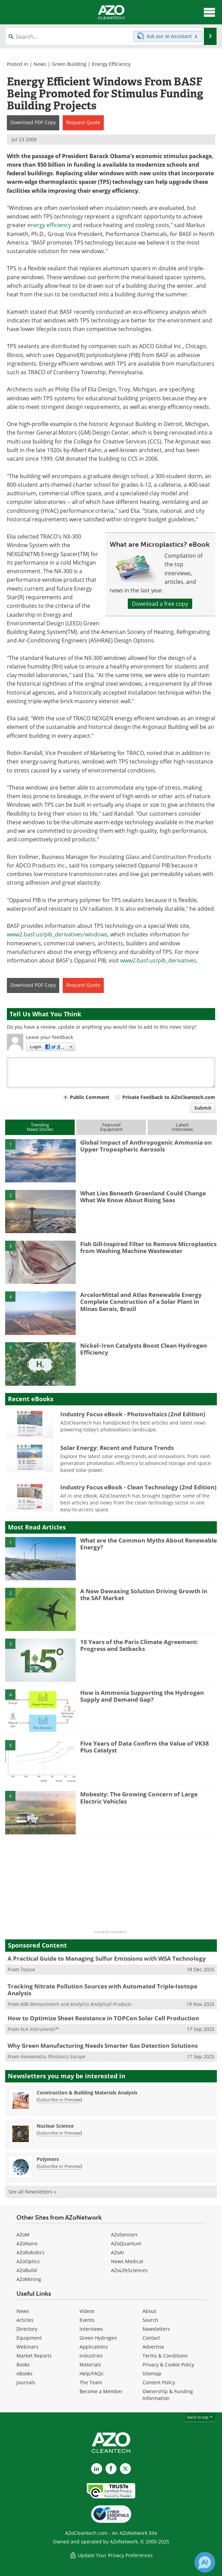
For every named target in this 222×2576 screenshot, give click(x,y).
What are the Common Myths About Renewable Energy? (148, 1543)
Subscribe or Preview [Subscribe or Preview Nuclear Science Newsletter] (59, 2133)
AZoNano (26, 2243)
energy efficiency (49, 225)
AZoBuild (26, 2270)
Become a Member (101, 2391)
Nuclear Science (55, 2126)
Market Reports (34, 2355)
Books (23, 2364)
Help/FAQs (91, 2373)
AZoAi (117, 2252)
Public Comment (89, 1097)
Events (87, 2320)
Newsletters (156, 2329)
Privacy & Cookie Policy (168, 2364)
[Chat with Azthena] (205, 2562)
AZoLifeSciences (129, 2270)
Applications (93, 2346)
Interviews (91, 2329)
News (40, 64)
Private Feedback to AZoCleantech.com (168, 1097)
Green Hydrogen (98, 2338)
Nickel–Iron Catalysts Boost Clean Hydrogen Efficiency (143, 1349)
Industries (91, 2355)
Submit (202, 1107)
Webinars (27, 2346)
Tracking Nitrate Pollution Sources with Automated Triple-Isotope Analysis (102, 1989)
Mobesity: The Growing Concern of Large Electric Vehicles (139, 1797)
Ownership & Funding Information (168, 2394)
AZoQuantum (126, 2243)
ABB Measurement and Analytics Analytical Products (76, 2004)
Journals (25, 2382)
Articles (25, 2320)
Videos (87, 2311)
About (149, 2311)
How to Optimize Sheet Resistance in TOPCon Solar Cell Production (103, 2018)
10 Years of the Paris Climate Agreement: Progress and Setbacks (139, 1645)
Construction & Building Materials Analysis (87, 2092)
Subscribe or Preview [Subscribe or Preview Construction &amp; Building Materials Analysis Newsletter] (59, 2099)
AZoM (22, 2234)
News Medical (127, 2261)
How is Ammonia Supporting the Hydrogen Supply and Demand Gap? (142, 1696)
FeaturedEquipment (111, 1127)
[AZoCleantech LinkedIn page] (96, 2468)
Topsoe (27, 1969)
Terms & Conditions (165, 2355)
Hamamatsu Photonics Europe (52, 2056)
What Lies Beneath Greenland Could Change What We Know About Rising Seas (143, 1196)
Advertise (153, 2346)
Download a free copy (160, 603)
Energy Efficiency (111, 64)
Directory (26, 2329)
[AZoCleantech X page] (125, 2468)
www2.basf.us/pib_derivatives (158, 960)
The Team (90, 2382)
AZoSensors (124, 2234)
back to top (200, 2417)
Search (150, 2320)
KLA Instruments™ (39, 2029)
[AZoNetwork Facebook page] (111, 2468)
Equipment (29, 2338)
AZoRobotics (30, 2252)
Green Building (69, 64)
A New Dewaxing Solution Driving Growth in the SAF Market (143, 1594)
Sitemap (152, 2373)
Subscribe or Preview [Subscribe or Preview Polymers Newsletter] (59, 2166)
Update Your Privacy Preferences (111, 2555)
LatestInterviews (182, 1127)
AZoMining (28, 2279)
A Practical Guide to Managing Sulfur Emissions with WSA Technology (107, 1958)
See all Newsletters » (32, 2191)
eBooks (24, 2373)
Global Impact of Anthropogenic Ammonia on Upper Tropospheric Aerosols (146, 1145)
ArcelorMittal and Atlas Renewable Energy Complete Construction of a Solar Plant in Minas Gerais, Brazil (141, 1302)
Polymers (48, 2159)
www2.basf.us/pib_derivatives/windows (57, 934)
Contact (151, 2338)
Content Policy (159, 2382)
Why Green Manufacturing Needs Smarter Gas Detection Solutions (103, 2045)
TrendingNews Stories (40, 1127)
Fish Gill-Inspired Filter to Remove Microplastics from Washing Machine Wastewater (148, 1247)
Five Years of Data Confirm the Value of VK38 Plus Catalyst (144, 1746)
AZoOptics (28, 2261)
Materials (90, 2364)
